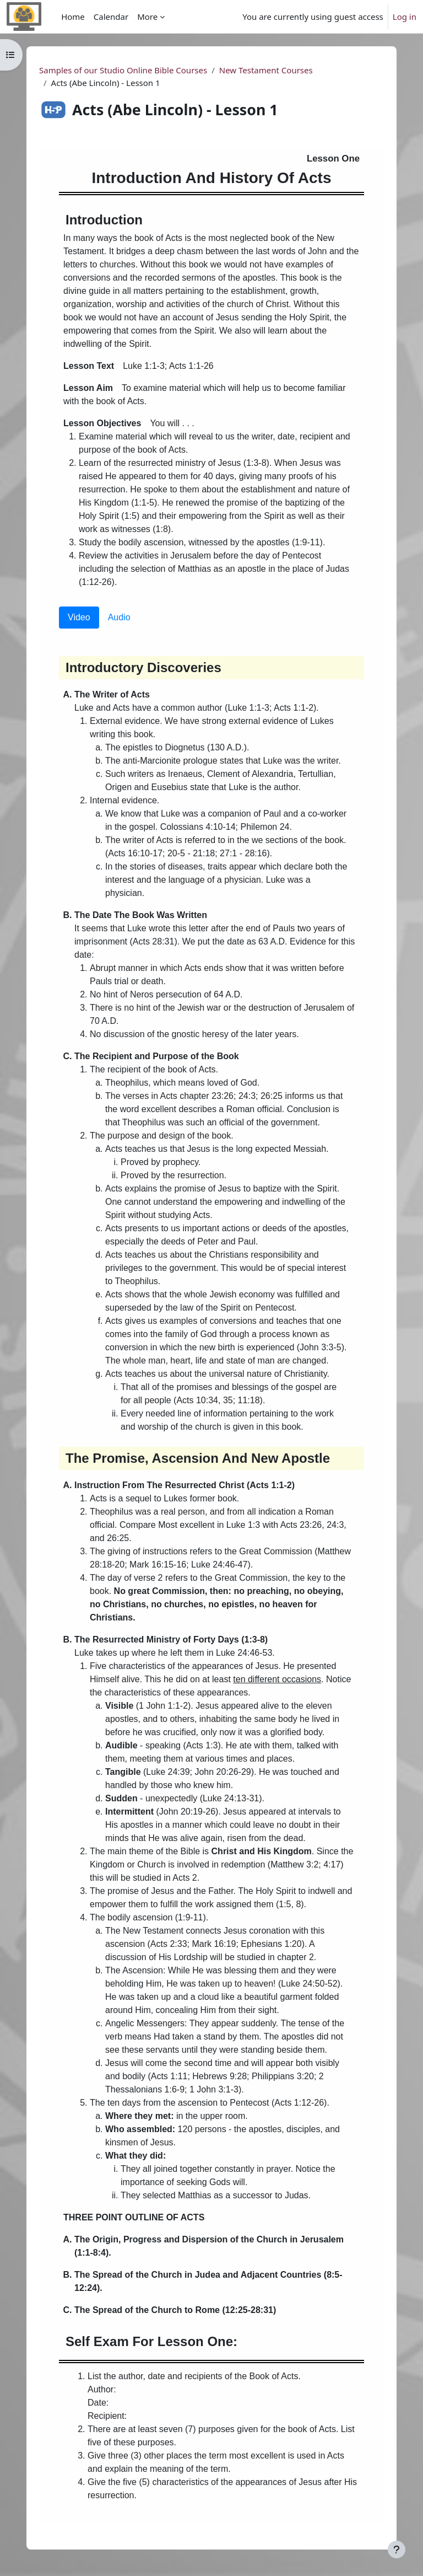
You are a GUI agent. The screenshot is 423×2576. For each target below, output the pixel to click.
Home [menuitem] (73, 16)
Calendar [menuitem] (111, 16)
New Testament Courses (266, 70)
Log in (404, 16)
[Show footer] (396, 2549)
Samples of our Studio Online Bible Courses (123, 70)
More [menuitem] (147, 16)
